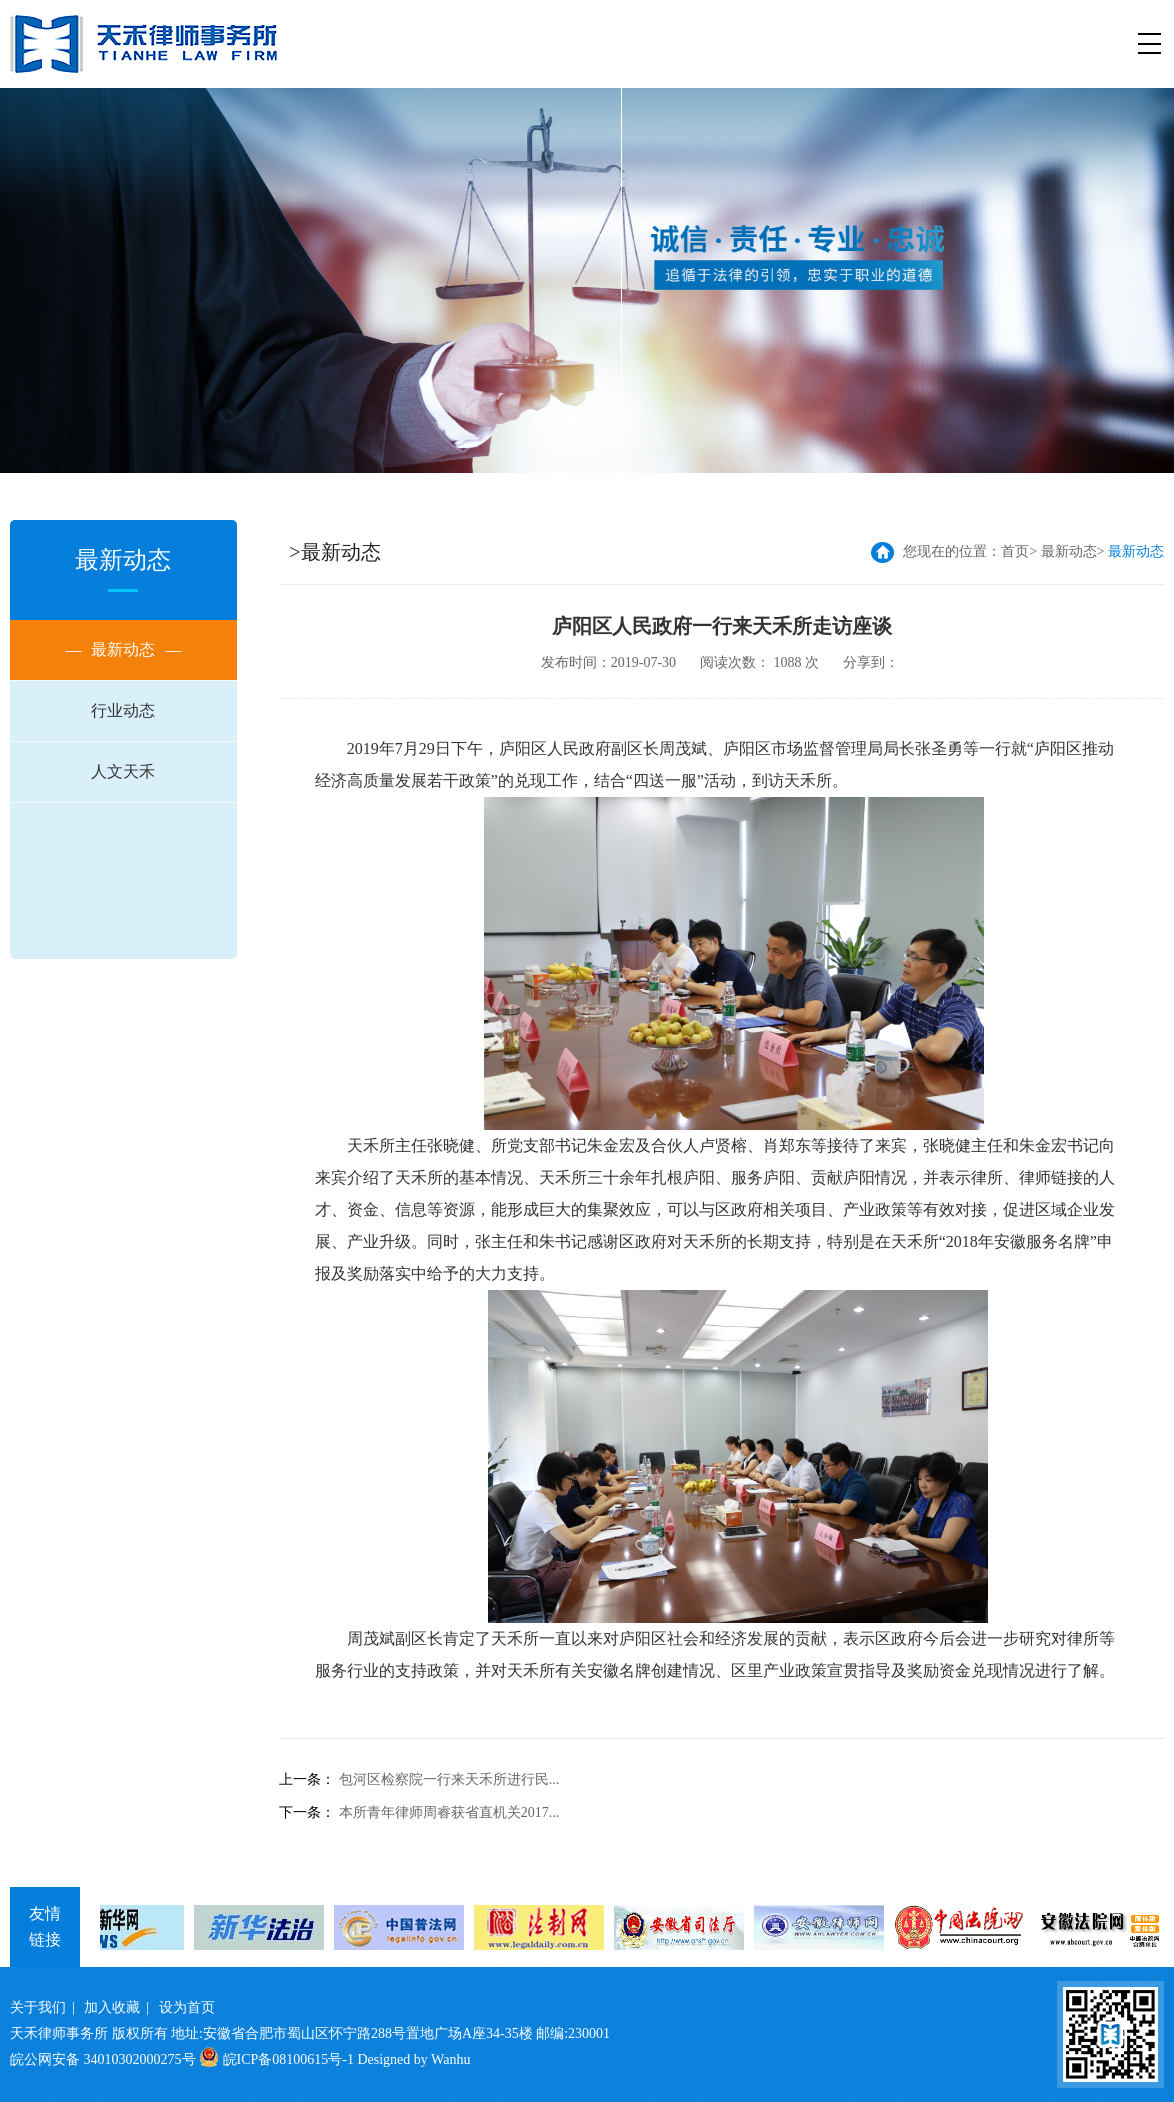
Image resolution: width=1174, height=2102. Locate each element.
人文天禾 (123, 771)
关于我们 (38, 2007)
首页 (1015, 551)
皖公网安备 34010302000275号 (103, 2059)
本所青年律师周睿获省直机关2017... (449, 1812)
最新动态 (123, 650)
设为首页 (187, 2007)
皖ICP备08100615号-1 (288, 2059)
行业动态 (123, 710)
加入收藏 (112, 2007)
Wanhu (450, 2059)
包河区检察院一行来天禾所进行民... (449, 1779)
